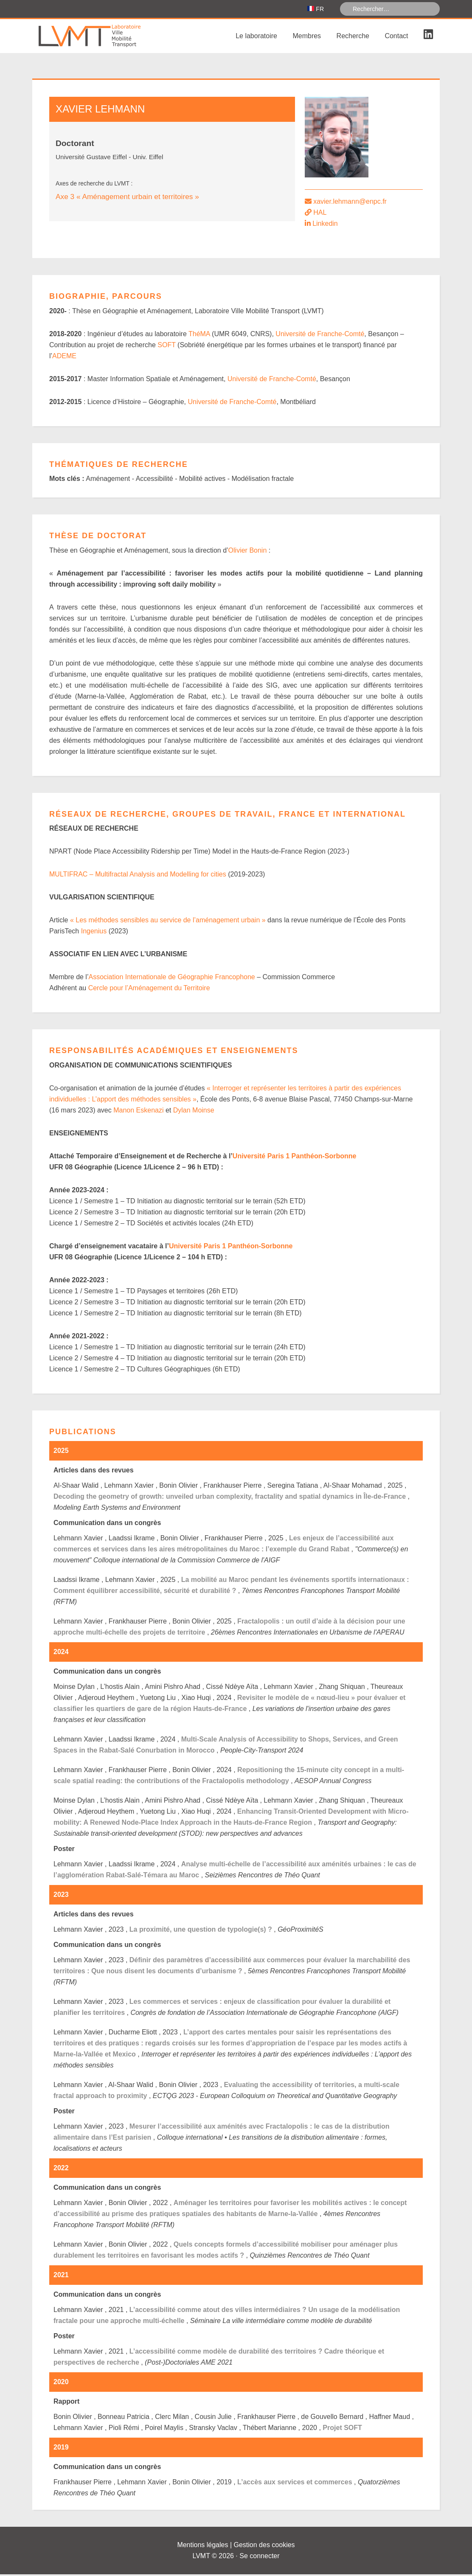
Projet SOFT (342, 2429)
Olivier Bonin (247, 552)
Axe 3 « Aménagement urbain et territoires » (127, 198)
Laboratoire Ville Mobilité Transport (96, 38)
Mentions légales (202, 2546)
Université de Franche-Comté (319, 335)
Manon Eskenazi (138, 1111)
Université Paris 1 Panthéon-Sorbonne (295, 1157)
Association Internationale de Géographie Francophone (171, 978)
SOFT (166, 346)
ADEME (64, 357)
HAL (319, 214)
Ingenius (94, 932)
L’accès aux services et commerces (294, 2483)
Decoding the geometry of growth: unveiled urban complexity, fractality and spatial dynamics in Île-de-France (229, 1498)
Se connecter (259, 2557)
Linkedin (325, 225)
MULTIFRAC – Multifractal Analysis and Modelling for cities (137, 875)
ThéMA (199, 335)
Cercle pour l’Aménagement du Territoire (149, 989)
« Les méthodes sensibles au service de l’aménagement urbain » (168, 921)
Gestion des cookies (264, 2546)
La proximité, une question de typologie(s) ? (200, 1931)
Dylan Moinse (193, 1111)
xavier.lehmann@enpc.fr (350, 203)
